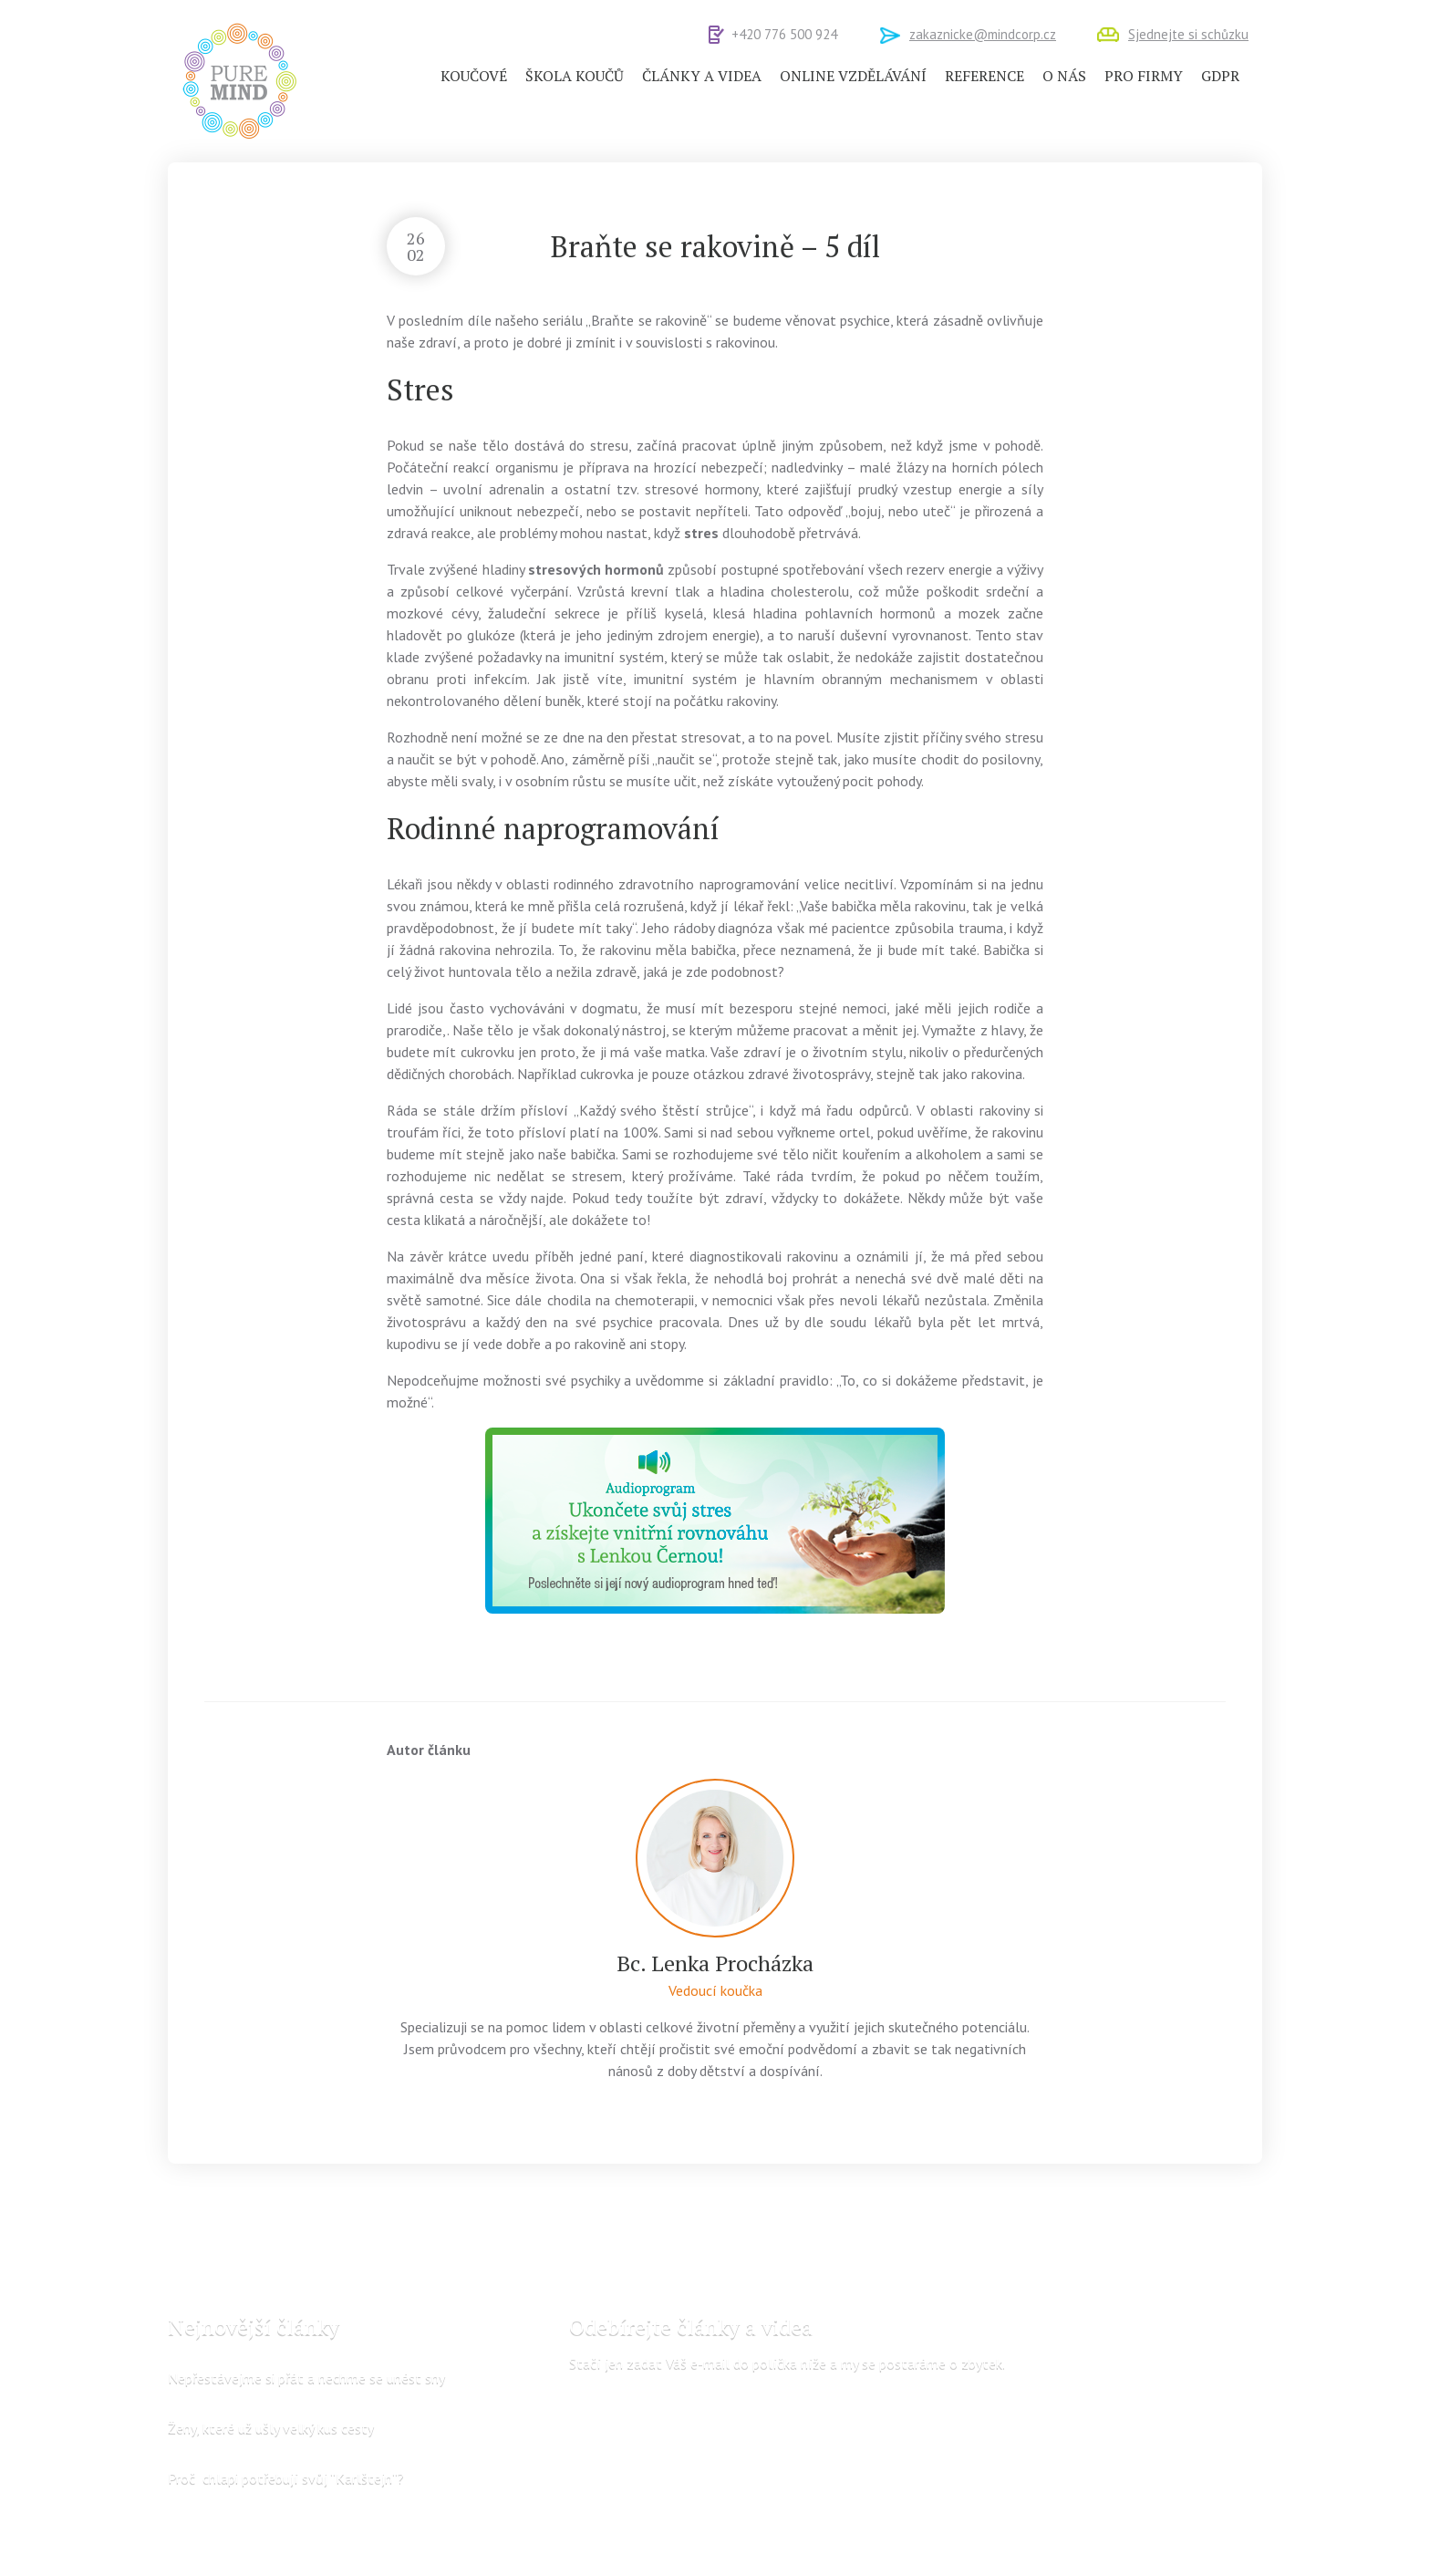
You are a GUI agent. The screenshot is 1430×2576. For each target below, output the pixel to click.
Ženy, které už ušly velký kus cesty (271, 2427)
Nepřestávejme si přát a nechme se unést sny (306, 2377)
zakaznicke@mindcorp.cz (982, 34)
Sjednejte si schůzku (1188, 34)
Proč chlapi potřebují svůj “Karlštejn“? (286, 2477)
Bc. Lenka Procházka (715, 1963)
